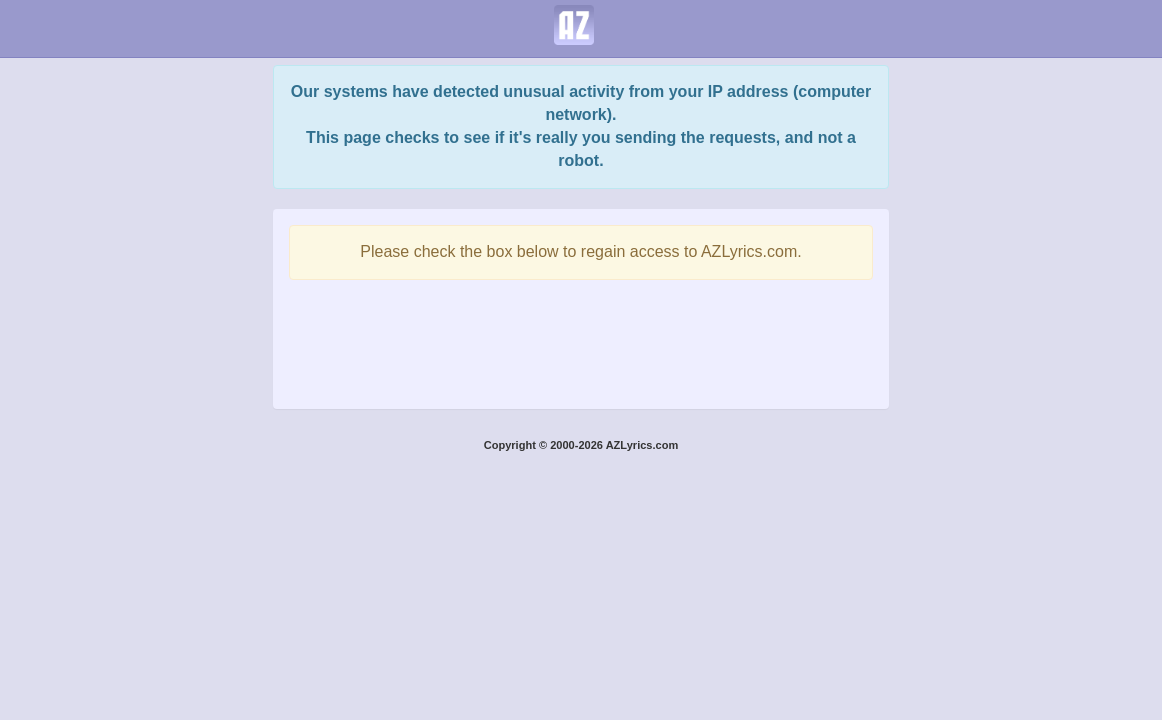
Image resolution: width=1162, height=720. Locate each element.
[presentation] (581, 339)
